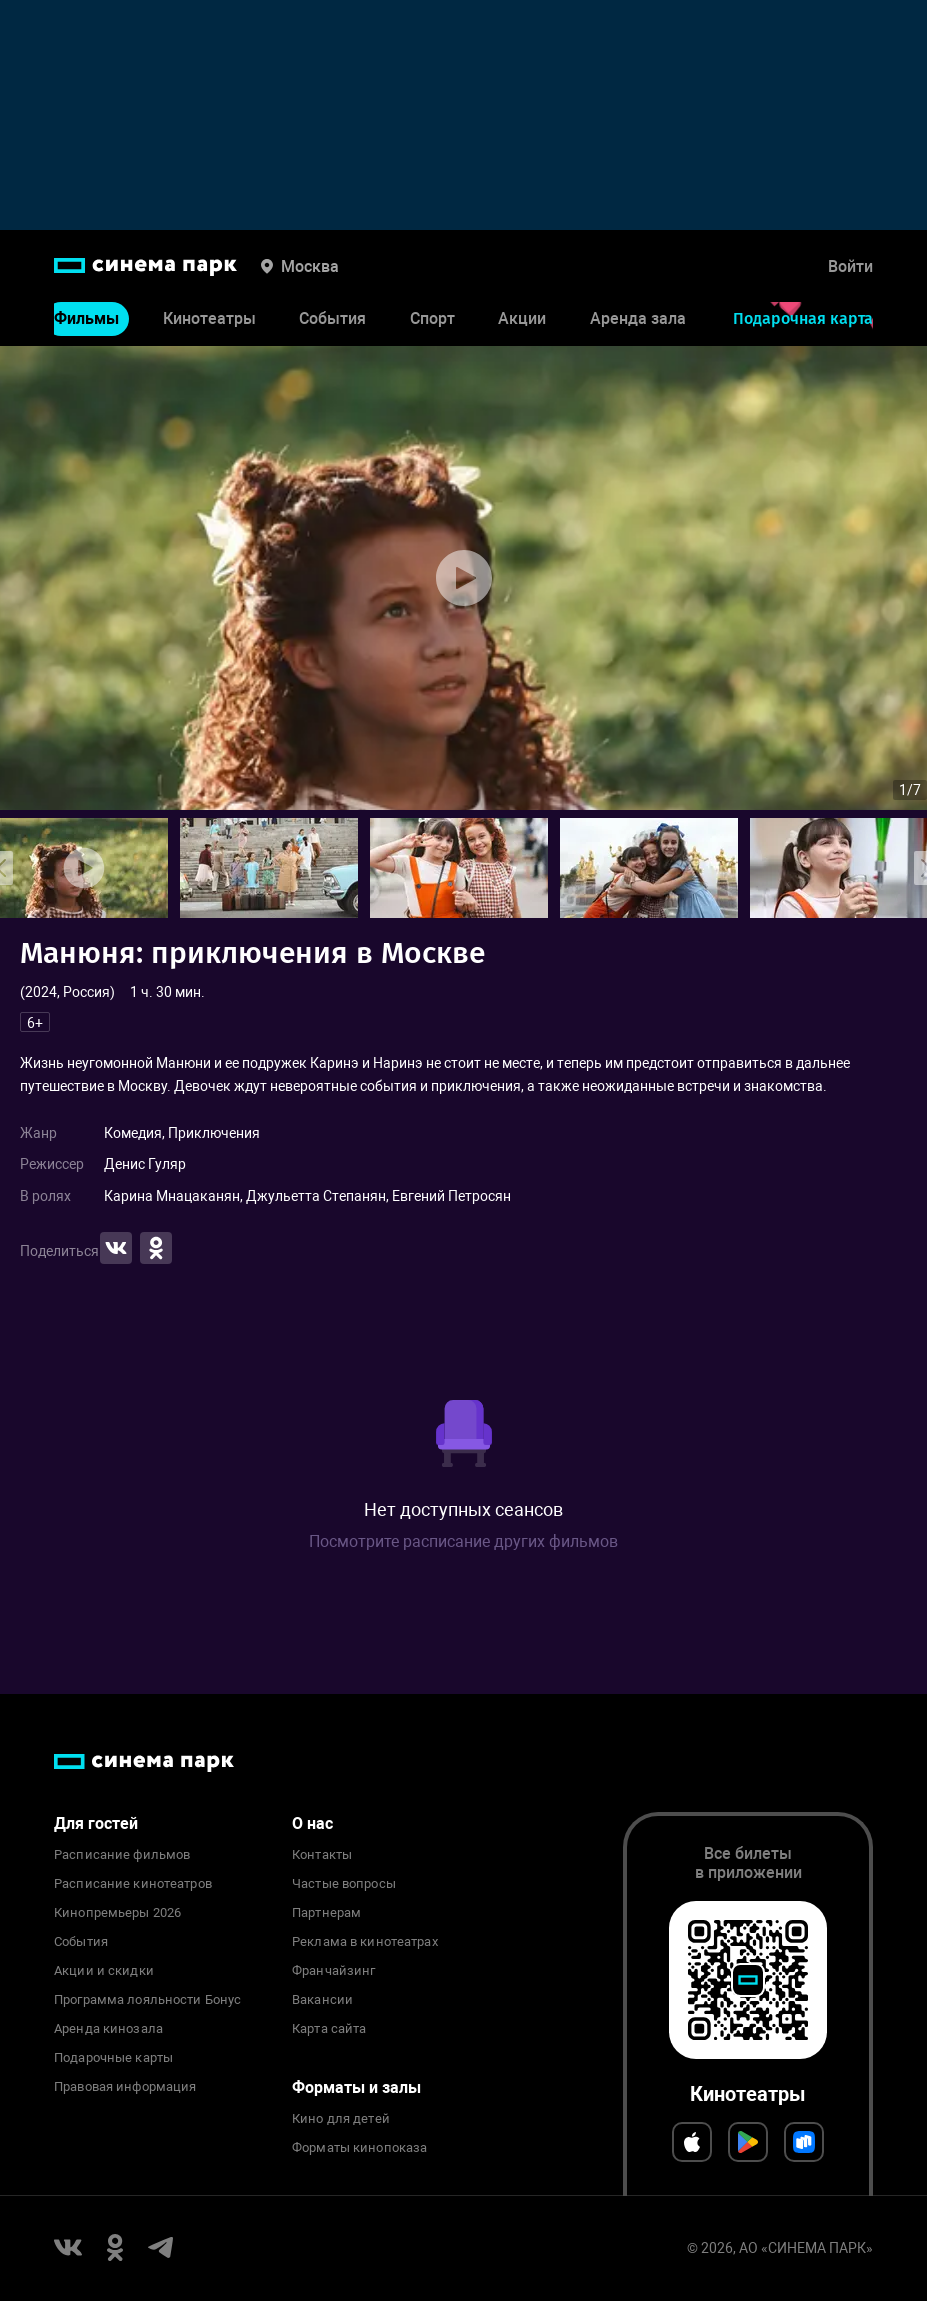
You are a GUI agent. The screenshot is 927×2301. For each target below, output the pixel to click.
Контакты (322, 1855)
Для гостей (96, 1823)
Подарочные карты (113, 2058)
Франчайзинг (333, 1971)
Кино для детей (341, 2119)
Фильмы (86, 318)
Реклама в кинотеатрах (365, 1942)
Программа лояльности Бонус (147, 2000)
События (332, 318)
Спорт (432, 318)
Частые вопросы (344, 1884)
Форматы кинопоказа (359, 2148)
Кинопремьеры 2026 (117, 1913)
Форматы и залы (356, 2087)
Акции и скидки (104, 1971)
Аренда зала (638, 318)
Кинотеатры (209, 318)
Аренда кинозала (108, 2029)
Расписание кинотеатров (133, 1884)
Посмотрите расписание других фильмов (463, 1541)
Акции (522, 318)
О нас (312, 1823)
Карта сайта (329, 2029)
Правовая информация (125, 2087)
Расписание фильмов (122, 1855)
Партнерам (326, 1913)
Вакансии (322, 2000)
